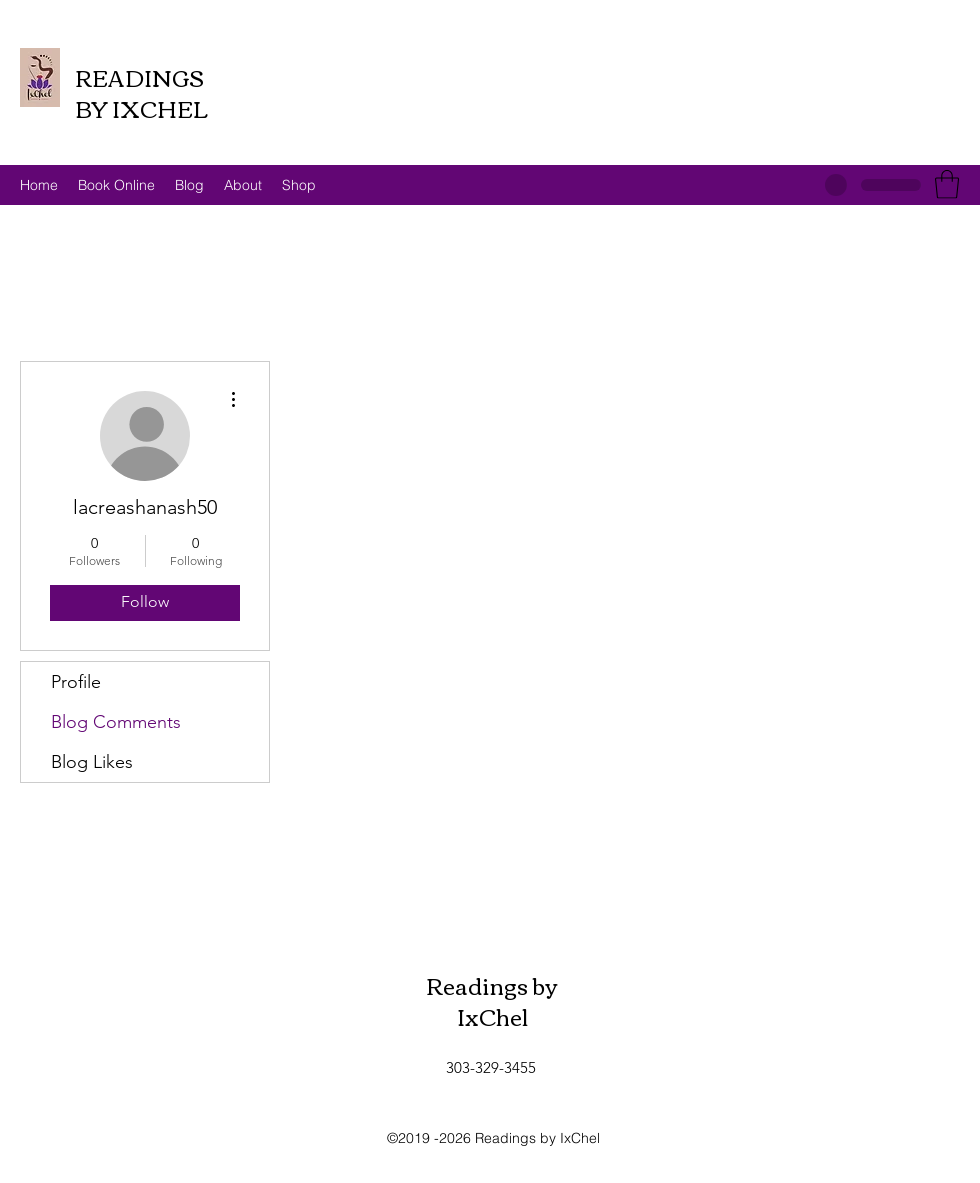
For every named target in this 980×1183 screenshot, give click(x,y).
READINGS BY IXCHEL (141, 92)
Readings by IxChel (492, 1000)
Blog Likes (92, 762)
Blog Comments (116, 722)
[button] (947, 184)
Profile (76, 682)
